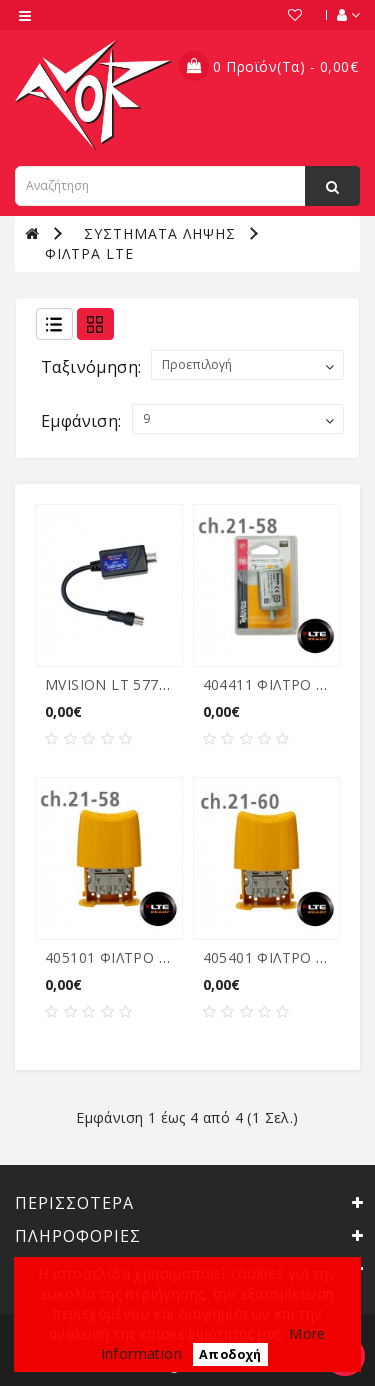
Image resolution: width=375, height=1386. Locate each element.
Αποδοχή (230, 1354)
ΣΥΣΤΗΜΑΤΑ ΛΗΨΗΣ (160, 233)
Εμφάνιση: (81, 421)
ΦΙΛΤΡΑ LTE (89, 253)
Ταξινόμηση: (91, 367)
